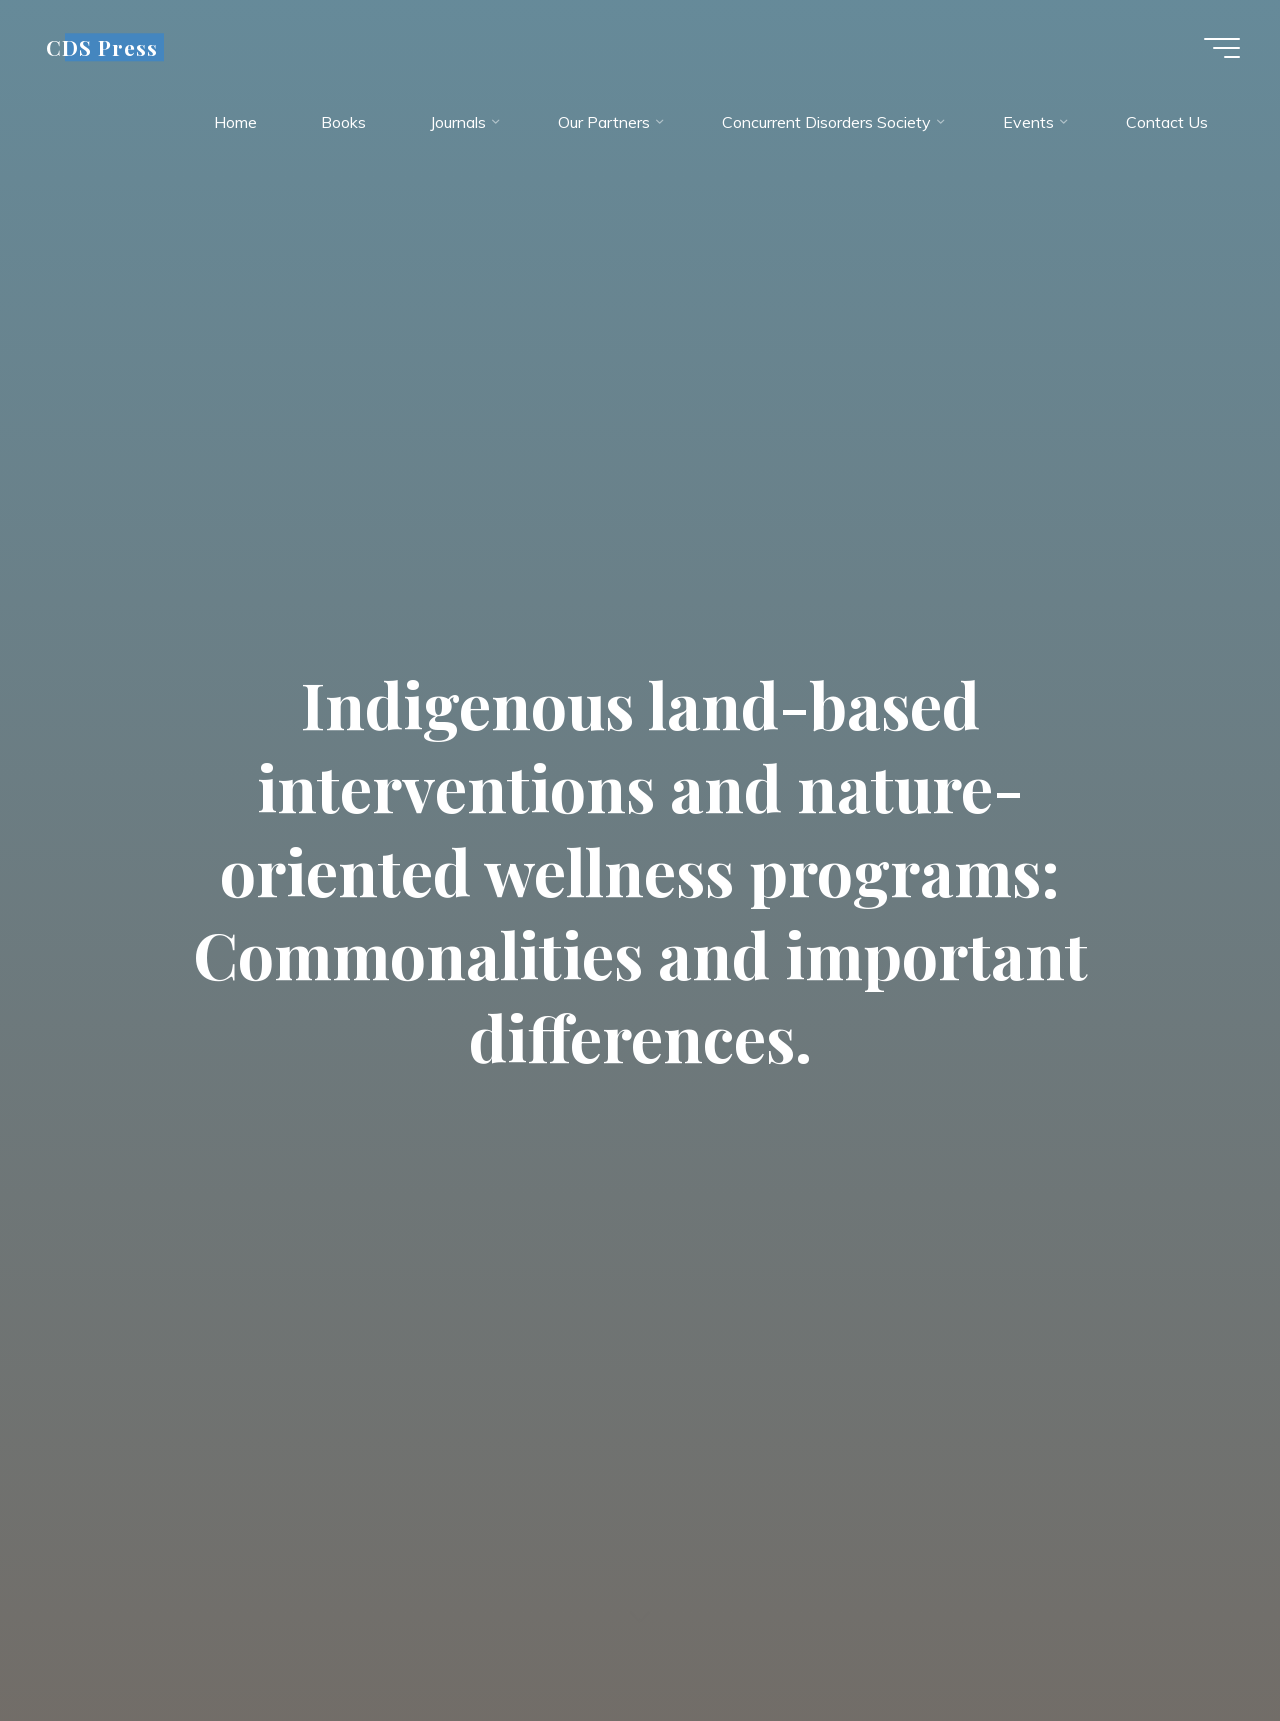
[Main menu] (1222, 48)
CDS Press (102, 47)
